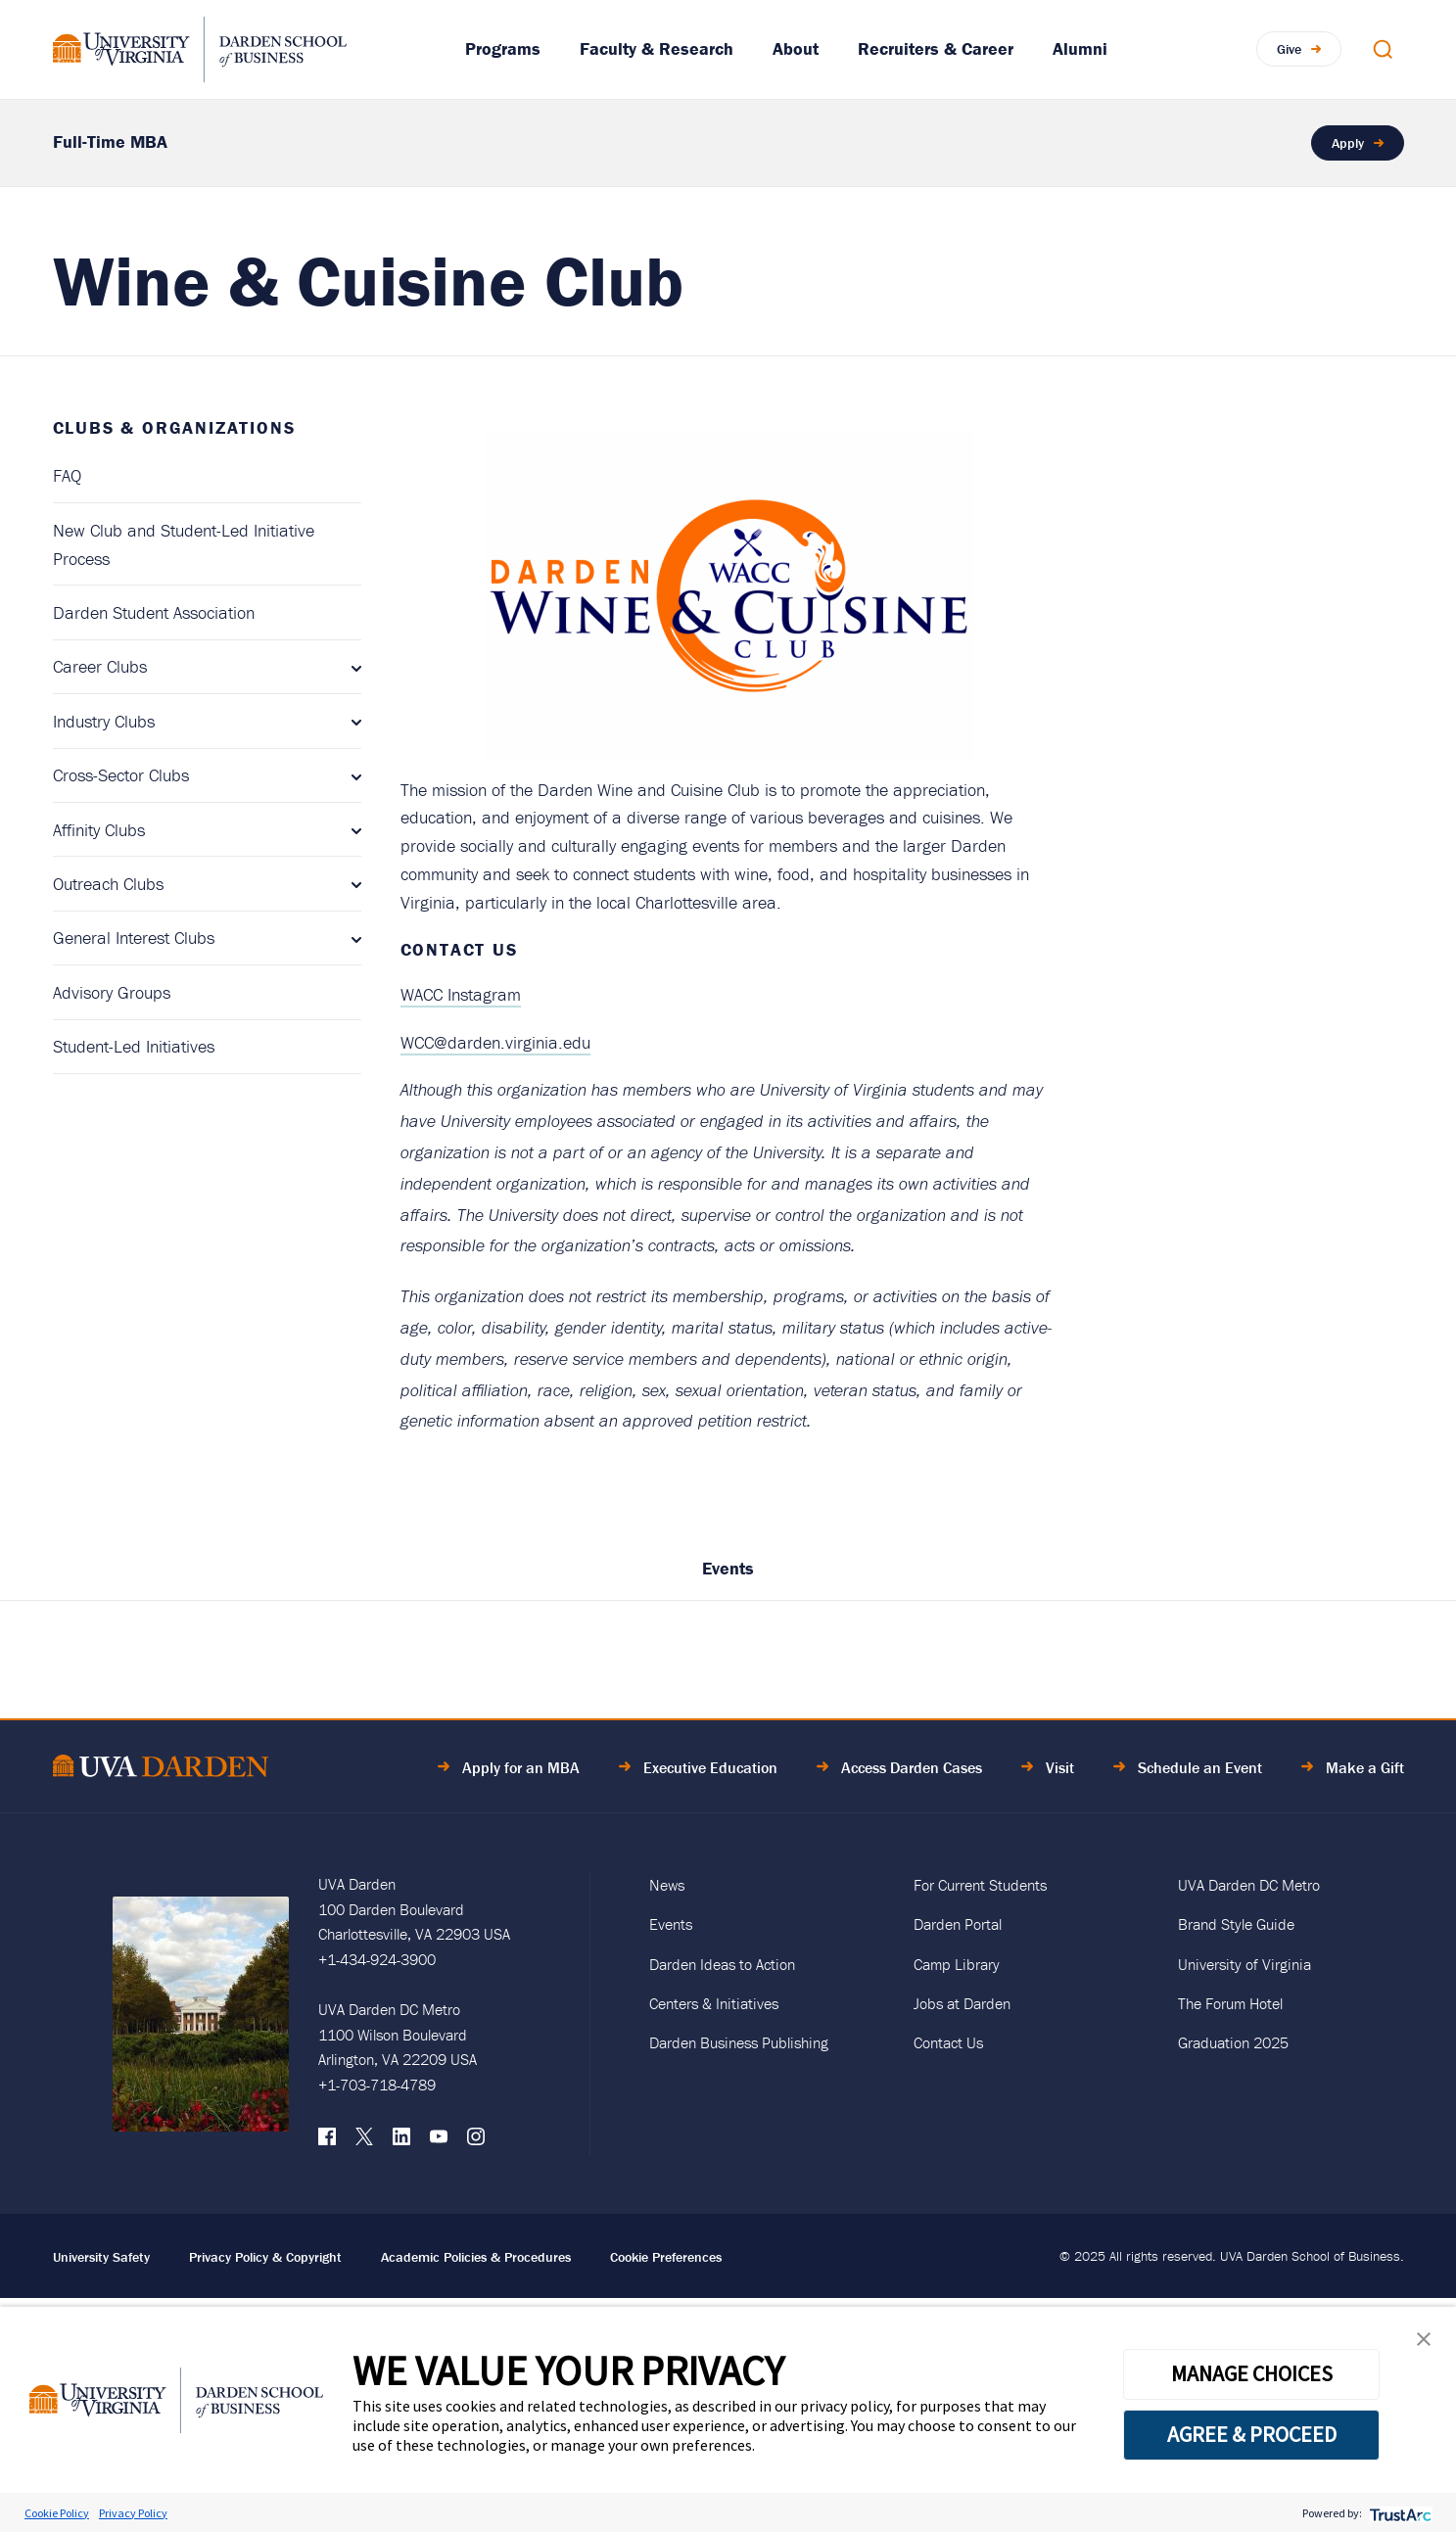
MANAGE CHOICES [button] (1252, 2373)
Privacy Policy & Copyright (265, 2257)
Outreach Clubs (108, 883)
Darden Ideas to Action (722, 1964)
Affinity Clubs (99, 830)
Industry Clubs (104, 721)
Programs (502, 48)
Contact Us (948, 2042)
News (666, 1885)
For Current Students (980, 1885)
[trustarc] (1398, 2513)
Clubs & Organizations (174, 427)
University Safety (101, 2257)
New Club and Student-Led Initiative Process (183, 544)
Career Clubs (100, 666)
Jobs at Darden (962, 2003)
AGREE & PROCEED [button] (1252, 2434)
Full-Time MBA (110, 141)
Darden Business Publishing (738, 2042)
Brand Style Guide (1236, 1924)
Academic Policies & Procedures (476, 2257)
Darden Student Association (154, 612)
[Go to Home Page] (160, 1769)
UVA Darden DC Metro (1249, 1885)
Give (1289, 49)
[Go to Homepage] (200, 49)
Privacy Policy (133, 2513)
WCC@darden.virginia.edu (495, 1042)
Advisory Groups (111, 992)
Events (728, 1568)
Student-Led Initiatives (133, 1046)
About (796, 48)
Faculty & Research (656, 48)
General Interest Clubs (133, 937)
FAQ (67, 475)
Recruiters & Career (935, 48)
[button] (1423, 2344)
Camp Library (957, 1964)
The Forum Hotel (1230, 2003)
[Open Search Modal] (1382, 48)
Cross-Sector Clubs (121, 775)
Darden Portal (958, 1924)
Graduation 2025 (1233, 2042)
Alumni (1080, 48)
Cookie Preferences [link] (666, 2257)
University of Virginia (1244, 1964)
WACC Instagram (460, 994)
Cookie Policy (56, 2513)
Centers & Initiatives (713, 2003)
